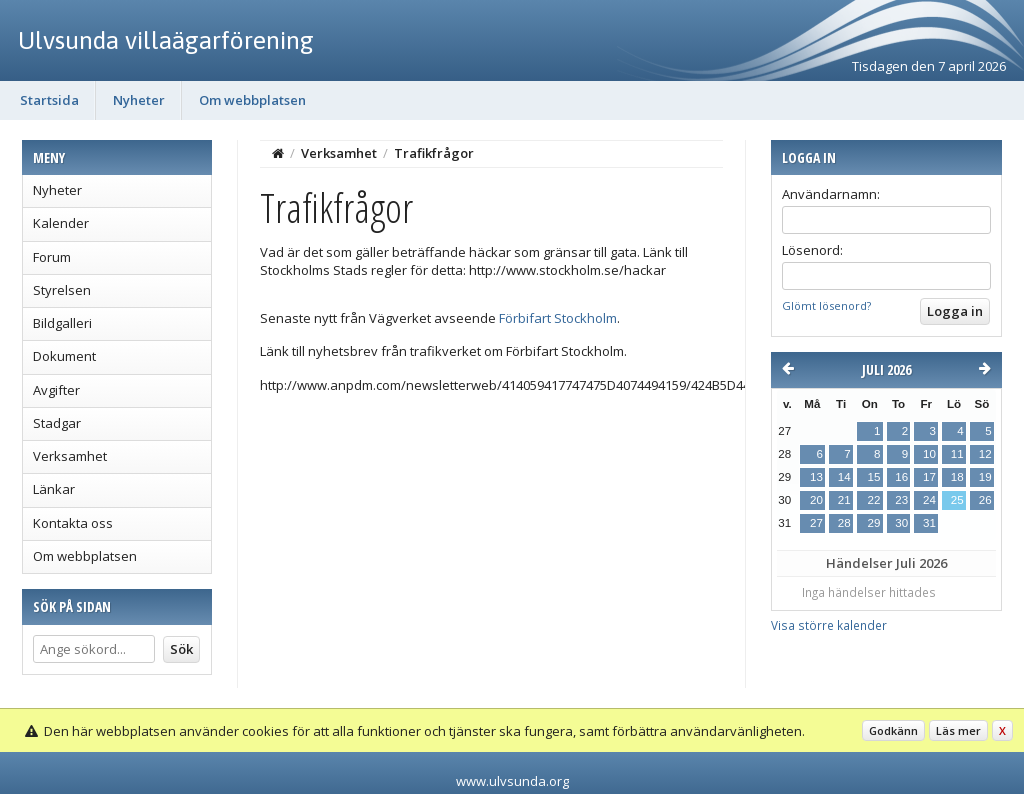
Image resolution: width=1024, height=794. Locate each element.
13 (816, 477)
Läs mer (958, 730)
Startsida (49, 100)
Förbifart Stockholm (558, 318)
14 (844, 477)
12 (985, 454)
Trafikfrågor (434, 153)
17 (929, 477)
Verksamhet (70, 456)
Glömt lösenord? (826, 305)
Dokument (64, 356)
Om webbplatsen (252, 100)
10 (929, 454)
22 (873, 500)
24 (929, 500)
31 (929, 523)
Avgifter (56, 390)
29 (873, 523)
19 (985, 477)
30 (901, 523)
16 (901, 477)
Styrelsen (62, 290)
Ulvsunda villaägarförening (166, 40)
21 (844, 500)
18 (957, 477)
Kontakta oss (73, 523)
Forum (52, 257)
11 (957, 454)
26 (985, 500)
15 (873, 477)
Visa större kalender (829, 625)
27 (816, 523)
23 (901, 500)
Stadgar (57, 423)
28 (844, 523)
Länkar (54, 489)
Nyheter (139, 100)
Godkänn (893, 730)
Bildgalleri (62, 323)
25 (957, 500)
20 (816, 500)
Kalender (61, 223)
